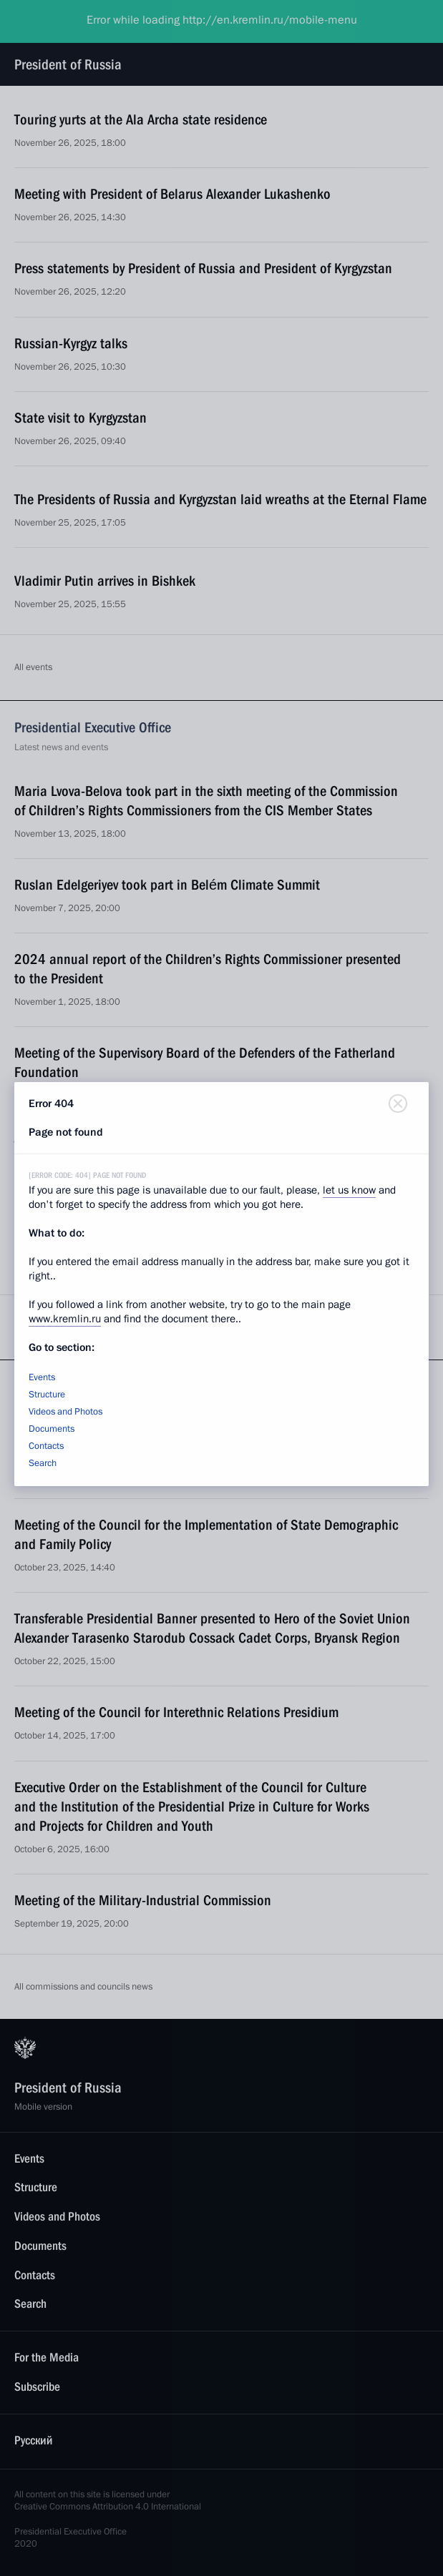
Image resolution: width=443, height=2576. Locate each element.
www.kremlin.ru (65, 1319)
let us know (349, 1190)
